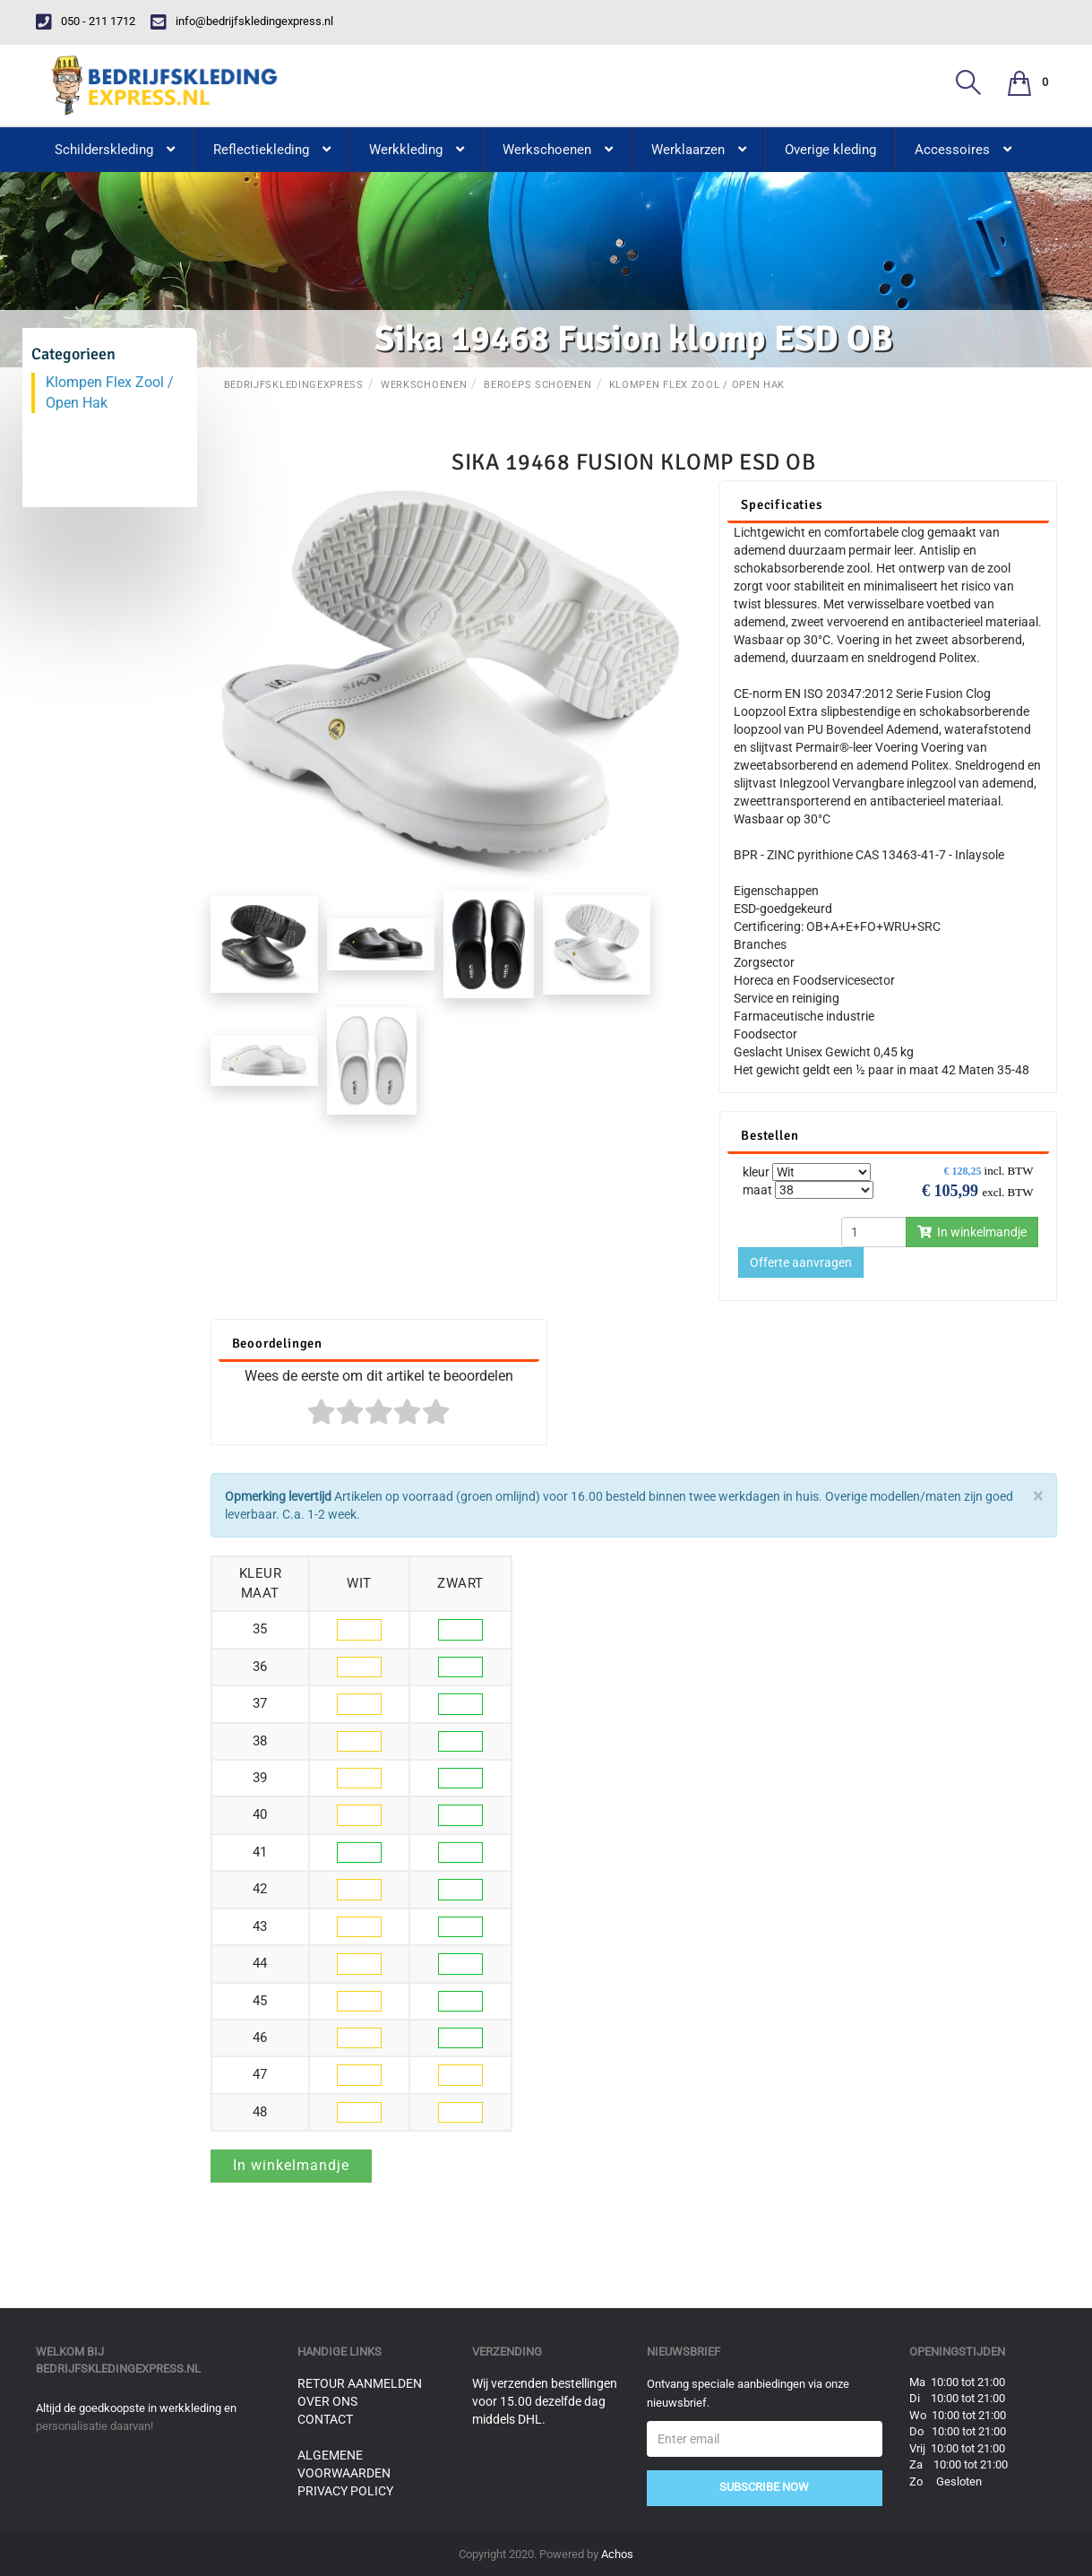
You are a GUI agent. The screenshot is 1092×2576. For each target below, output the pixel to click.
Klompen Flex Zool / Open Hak (697, 385)
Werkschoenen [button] (558, 150)
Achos (617, 2554)
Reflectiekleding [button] (272, 150)
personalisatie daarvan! (94, 2426)
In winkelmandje (972, 1232)
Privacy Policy (345, 2491)
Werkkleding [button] (416, 150)
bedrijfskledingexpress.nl (118, 2368)
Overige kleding (830, 150)
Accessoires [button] (963, 150)
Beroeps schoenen (537, 385)
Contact (325, 2419)
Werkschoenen (424, 385)
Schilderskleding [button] (115, 150)
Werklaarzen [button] (698, 150)
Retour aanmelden (359, 2383)
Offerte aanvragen (801, 1262)
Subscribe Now (764, 2487)
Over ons (327, 2401)
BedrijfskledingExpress (294, 385)
